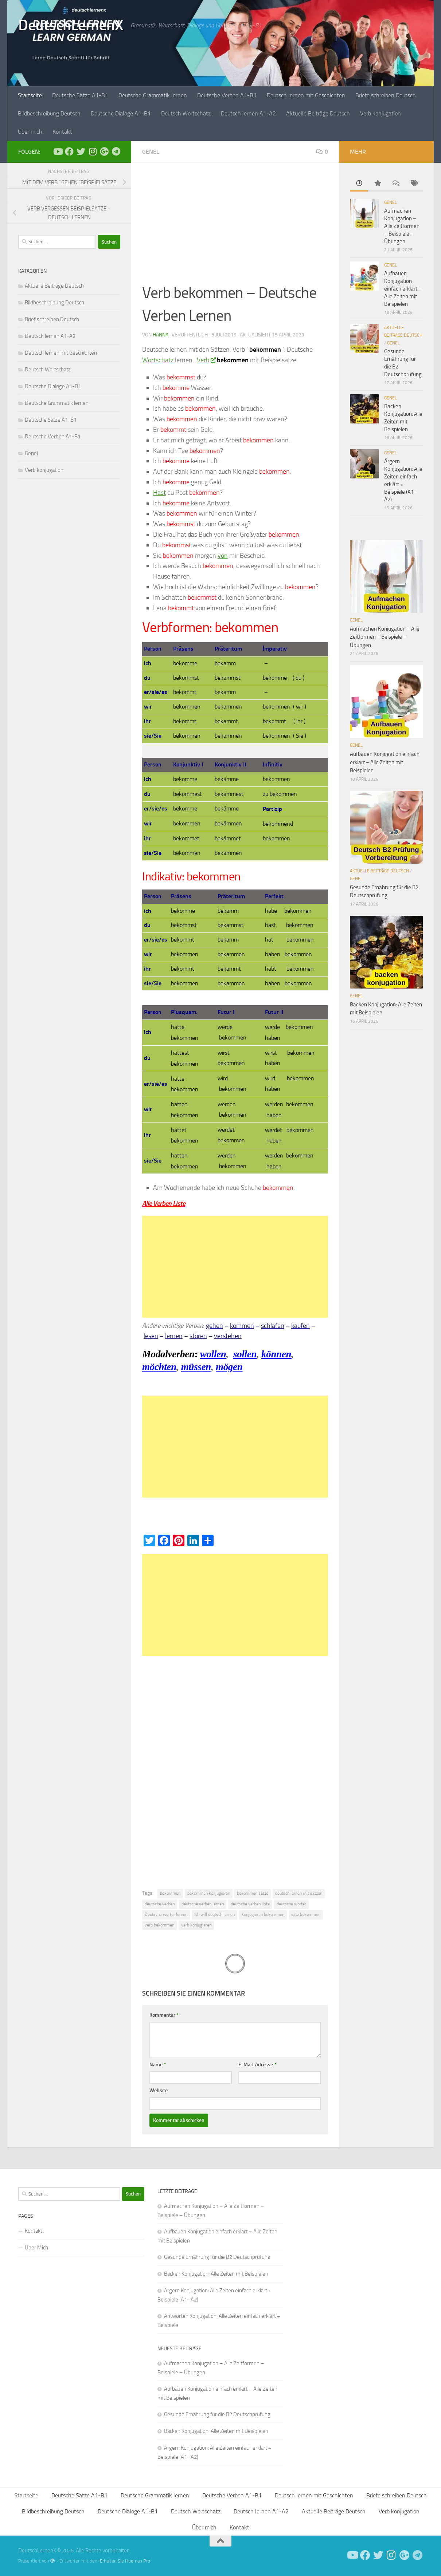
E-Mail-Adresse (257, 2065)
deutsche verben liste (250, 1903)
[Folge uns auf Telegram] (116, 151)
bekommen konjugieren (208, 1893)
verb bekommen (159, 1925)
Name (157, 2065)
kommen (242, 1326)
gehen (214, 1326)
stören (198, 1336)
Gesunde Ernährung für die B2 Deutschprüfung (217, 2257)
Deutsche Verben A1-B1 (227, 95)
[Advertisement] (235, 228)
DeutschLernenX (70, 25)
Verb (206, 360)
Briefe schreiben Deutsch (385, 95)
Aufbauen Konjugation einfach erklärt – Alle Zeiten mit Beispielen (403, 288)
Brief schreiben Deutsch (52, 319)
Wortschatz (158, 360)
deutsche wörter (291, 1903)
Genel (150, 151)
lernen (174, 1336)
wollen (213, 1354)
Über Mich (36, 2247)
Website (158, 2090)
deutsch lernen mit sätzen (298, 1893)
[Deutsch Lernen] (57, 151)
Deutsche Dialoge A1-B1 (121, 113)
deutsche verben (160, 1903)
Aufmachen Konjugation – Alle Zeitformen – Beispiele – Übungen (401, 226)
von (223, 556)
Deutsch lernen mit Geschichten (306, 95)
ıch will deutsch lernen (214, 1914)
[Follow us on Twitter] (81, 151)
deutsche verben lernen (203, 1903)
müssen (196, 1366)
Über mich (30, 131)
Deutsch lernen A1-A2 (248, 113)
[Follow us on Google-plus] (104, 151)
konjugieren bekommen (263, 1914)
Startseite (30, 95)
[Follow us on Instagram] (92, 151)
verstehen (228, 1336)
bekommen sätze (252, 1893)
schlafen (272, 1326)
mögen (229, 1366)
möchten (159, 1366)
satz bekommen (305, 1914)
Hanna (160, 335)
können (276, 1354)
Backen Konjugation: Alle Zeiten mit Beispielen (216, 2274)
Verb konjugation (380, 113)
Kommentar (164, 2015)
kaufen (300, 1326)
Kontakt (62, 131)
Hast (159, 493)
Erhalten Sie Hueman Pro (125, 2561)
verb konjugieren (196, 1925)
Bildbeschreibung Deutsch (49, 113)
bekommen (170, 1893)
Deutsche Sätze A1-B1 (80, 95)
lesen (151, 1336)
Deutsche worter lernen (166, 1914)
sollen (245, 1354)
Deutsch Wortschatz (186, 113)
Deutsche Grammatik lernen (152, 95)
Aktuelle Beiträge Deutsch (318, 113)
